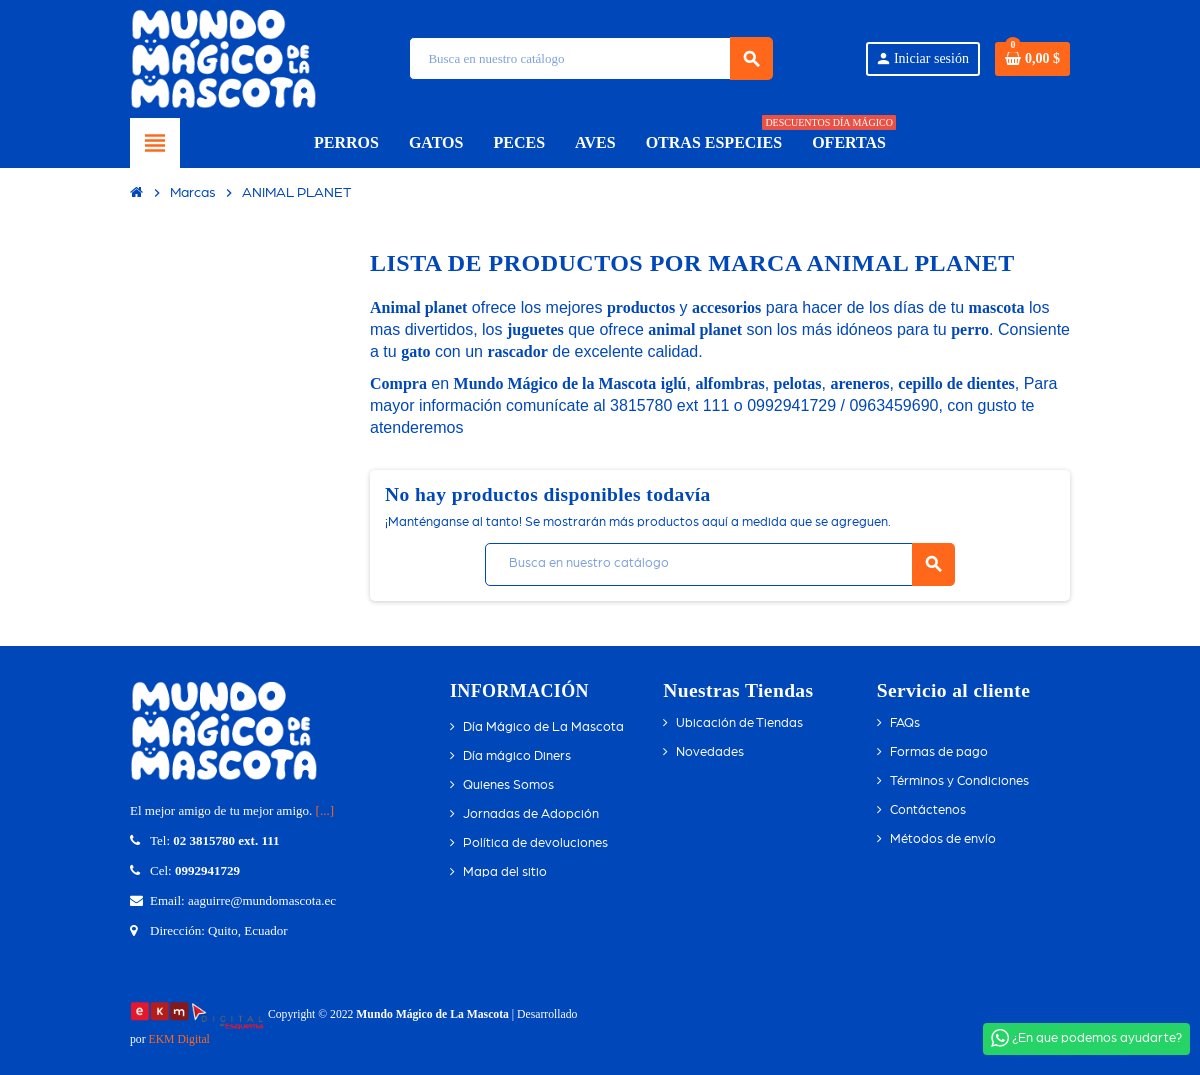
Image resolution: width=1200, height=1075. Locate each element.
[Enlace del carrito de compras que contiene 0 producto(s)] (1032, 59)
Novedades (710, 752)
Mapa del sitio (505, 872)
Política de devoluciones (535, 843)
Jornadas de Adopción (531, 814)
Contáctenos (928, 810)
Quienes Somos (508, 785)
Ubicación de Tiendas (739, 723)
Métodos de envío (943, 839)
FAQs (905, 723)
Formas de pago (939, 752)
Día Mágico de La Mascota (543, 727)
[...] (325, 810)
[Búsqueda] (590, 58)
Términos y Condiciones (959, 781)
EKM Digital (179, 1039)
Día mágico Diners (517, 756)
